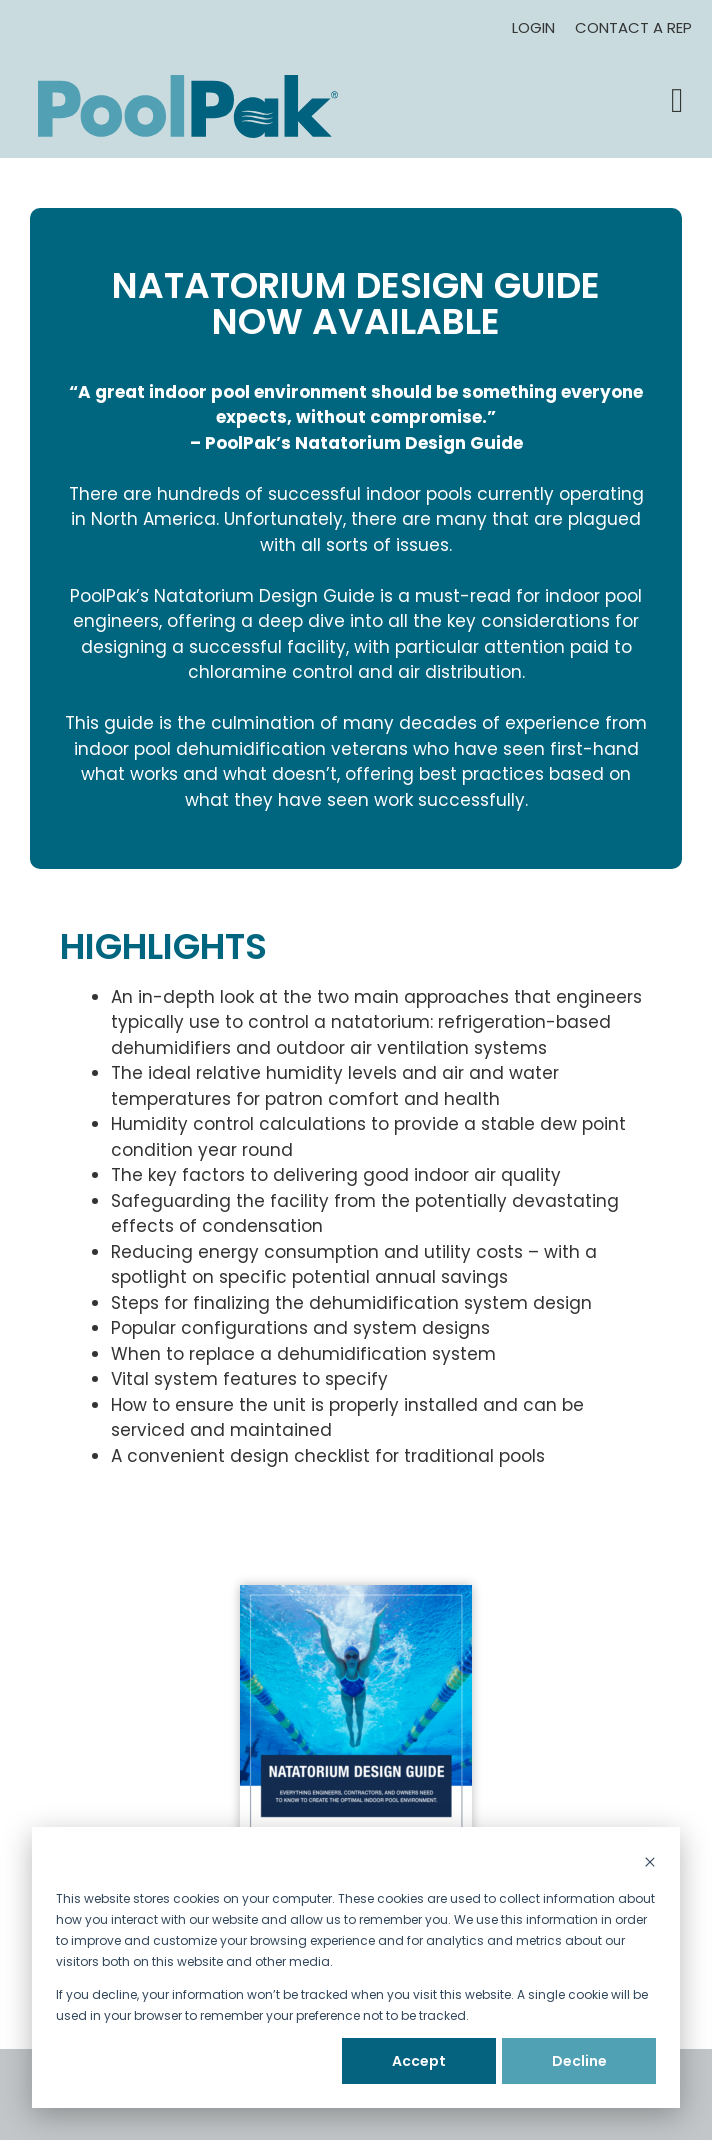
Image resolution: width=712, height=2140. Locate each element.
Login (533, 27)
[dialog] (356, 1967)
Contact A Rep (633, 27)
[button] (677, 101)
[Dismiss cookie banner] (650, 1863)
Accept (419, 2061)
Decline (579, 2061)
